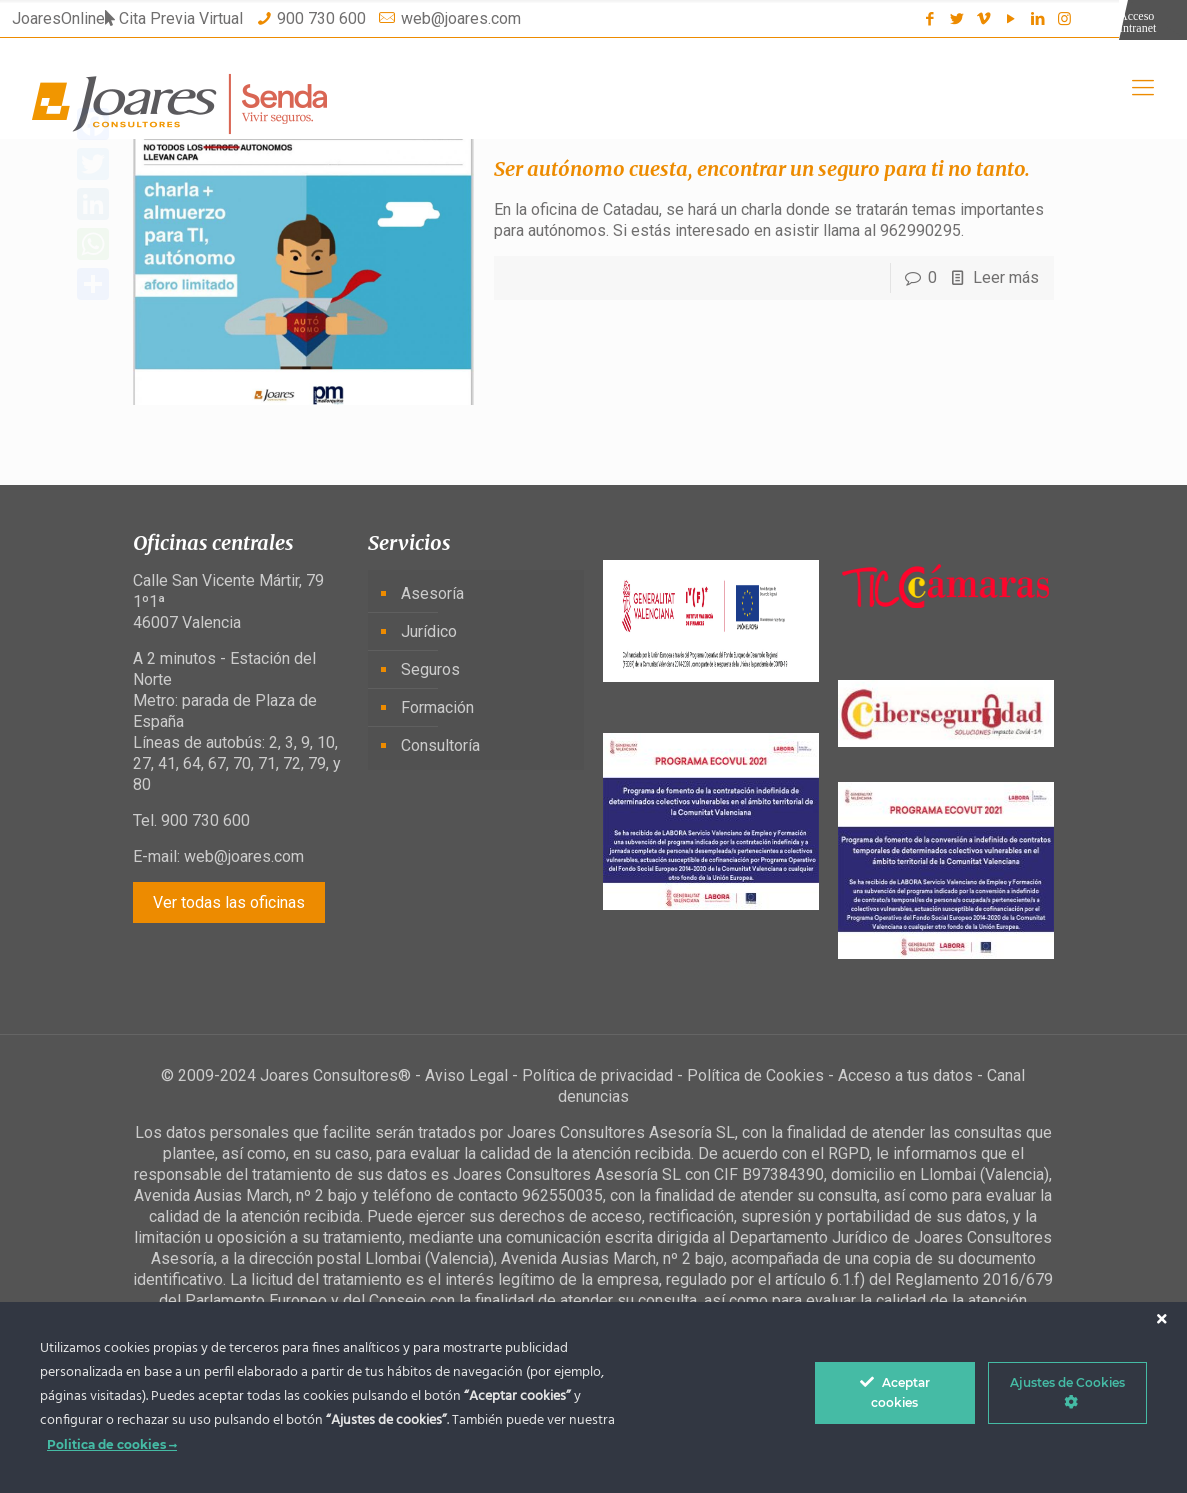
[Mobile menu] (1143, 88)
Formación (437, 707)
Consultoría (440, 745)
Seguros (430, 669)
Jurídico (429, 631)
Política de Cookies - (762, 1075)
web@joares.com (461, 18)
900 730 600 (321, 18)
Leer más (1006, 277)
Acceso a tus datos (905, 1075)
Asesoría (432, 593)
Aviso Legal (466, 1075)
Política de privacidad (597, 1075)
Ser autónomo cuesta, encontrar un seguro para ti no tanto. (762, 168)
